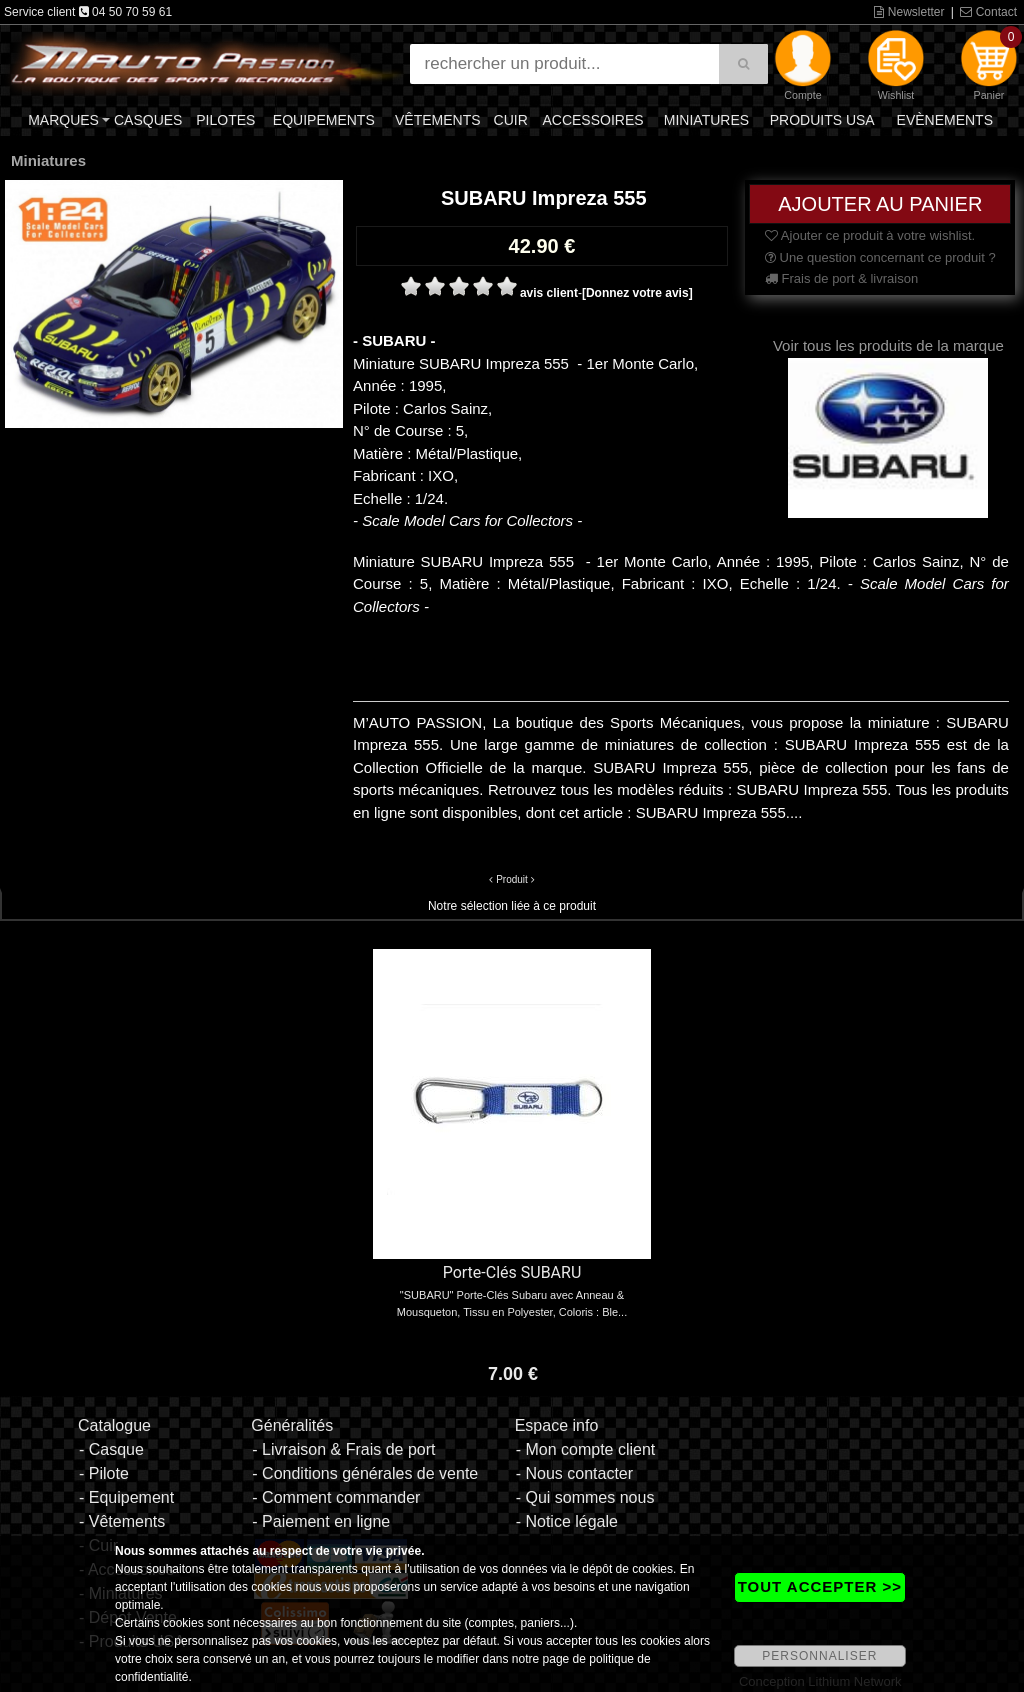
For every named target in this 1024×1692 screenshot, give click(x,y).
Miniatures (706, 120)
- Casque (111, 1449)
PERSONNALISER (819, 1656)
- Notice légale (567, 1521)
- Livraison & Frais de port (343, 1449)
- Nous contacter (574, 1473)
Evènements (945, 120)
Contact (988, 12)
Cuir (511, 120)
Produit (512, 879)
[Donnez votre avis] (637, 293)
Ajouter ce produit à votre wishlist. (870, 235)
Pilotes (225, 120)
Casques (148, 120)
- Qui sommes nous (585, 1497)
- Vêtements (122, 1521)
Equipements (324, 120)
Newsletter (909, 12)
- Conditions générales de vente (365, 1473)
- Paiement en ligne (321, 1521)
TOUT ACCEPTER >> (820, 1586)
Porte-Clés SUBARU (512, 1272)
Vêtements (438, 120)
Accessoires (592, 120)
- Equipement (126, 1497)
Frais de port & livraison (841, 278)
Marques (63, 120)
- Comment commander (336, 1497)
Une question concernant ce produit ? (880, 257)
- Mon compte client (586, 1449)
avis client (549, 293)
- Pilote (104, 1473)
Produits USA (822, 120)
